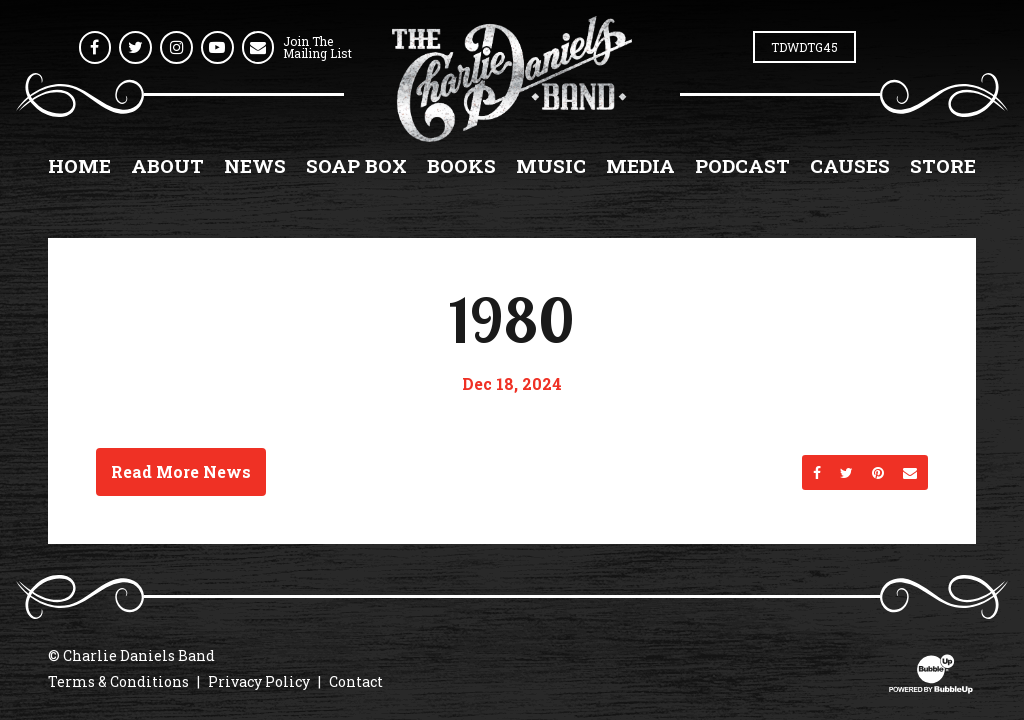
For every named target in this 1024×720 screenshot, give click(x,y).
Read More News (181, 471)
